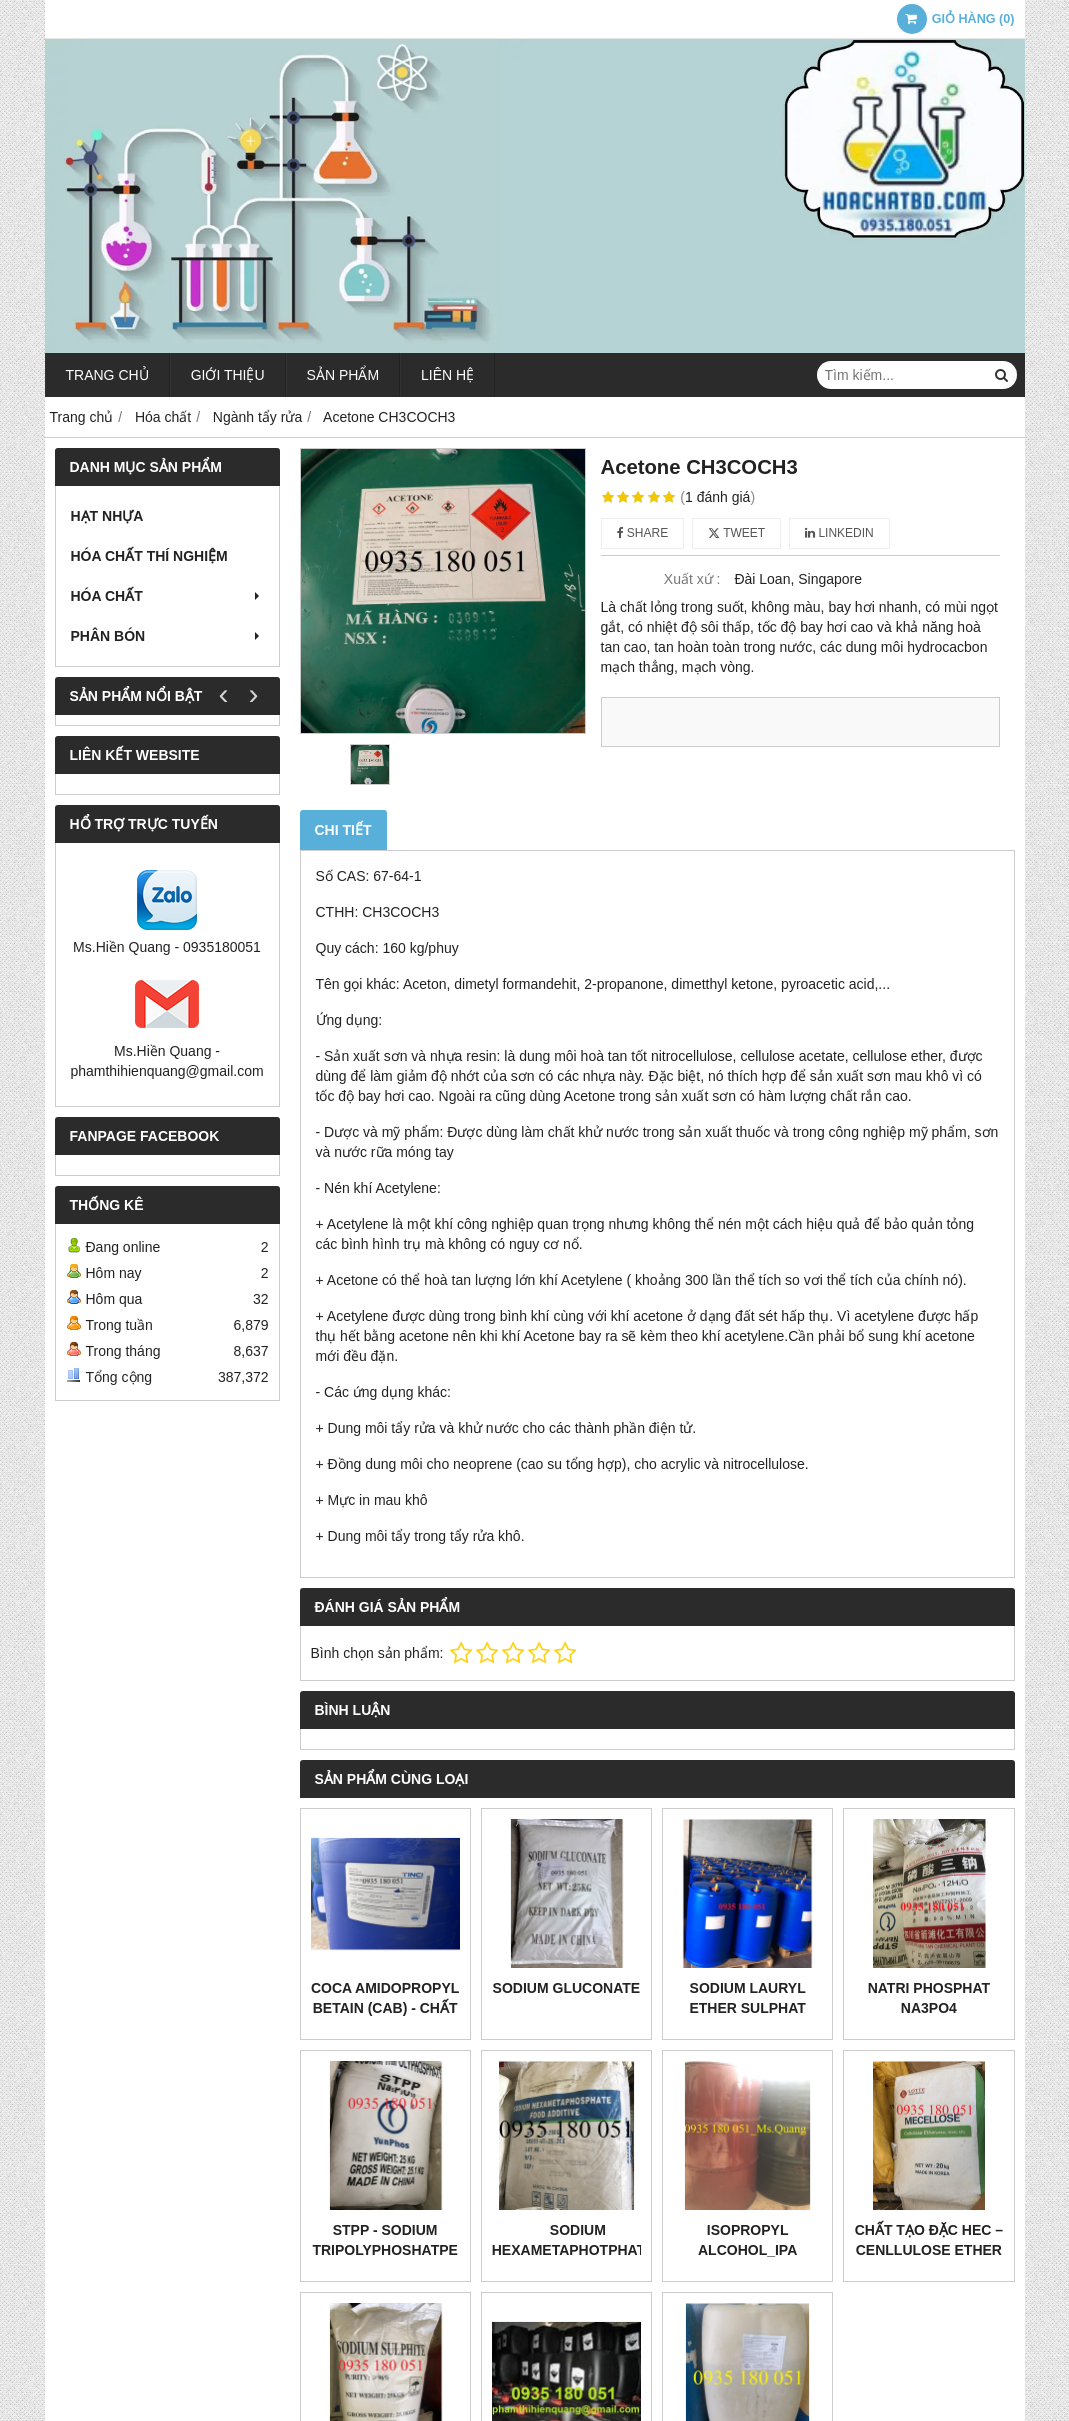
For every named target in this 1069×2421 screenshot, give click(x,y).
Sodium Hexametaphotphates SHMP (578, 2250)
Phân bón (167, 636)
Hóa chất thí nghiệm (149, 556)
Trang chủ (107, 375)
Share (643, 533)
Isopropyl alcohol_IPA (747, 2240)
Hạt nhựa (107, 516)
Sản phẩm (343, 375)
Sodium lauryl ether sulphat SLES (747, 2008)
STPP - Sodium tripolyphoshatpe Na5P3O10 (384, 2250)
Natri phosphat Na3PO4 (929, 1998)
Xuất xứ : (692, 579)
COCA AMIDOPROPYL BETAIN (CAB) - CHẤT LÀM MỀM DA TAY (385, 2008)
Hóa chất (167, 596)
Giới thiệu (228, 375)
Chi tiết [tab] (343, 830)
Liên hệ (447, 375)
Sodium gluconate (567, 1988)
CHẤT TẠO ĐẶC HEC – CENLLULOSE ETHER (929, 2240)
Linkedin (839, 533)
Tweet (736, 533)
